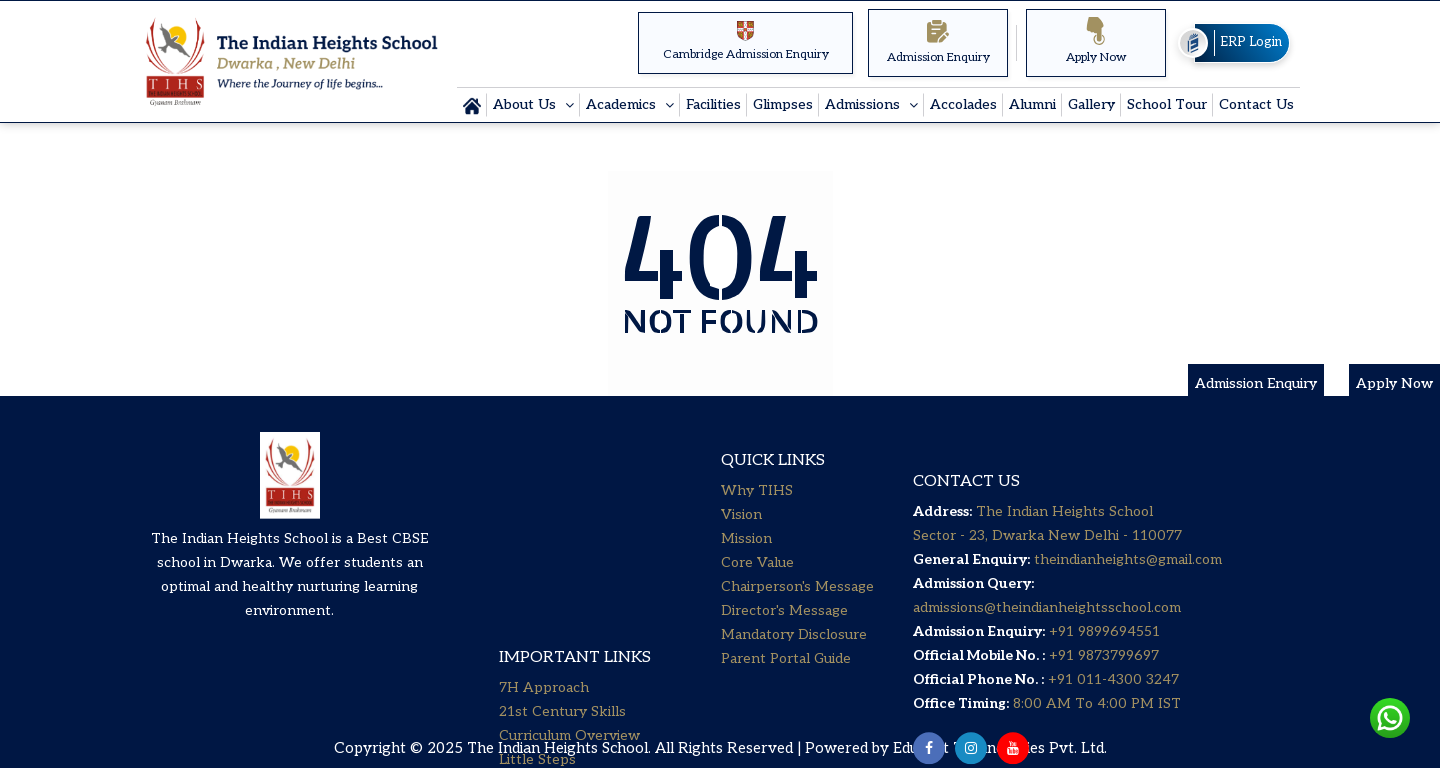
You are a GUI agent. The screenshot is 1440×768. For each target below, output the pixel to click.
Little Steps (537, 570)
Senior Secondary (556, 642)
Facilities (713, 104)
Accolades (963, 104)
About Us (526, 104)
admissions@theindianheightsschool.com (1047, 653)
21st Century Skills (562, 522)
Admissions (864, 104)
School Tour (1167, 104)
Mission (746, 567)
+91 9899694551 (1104, 677)
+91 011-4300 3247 (1111, 725)
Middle (521, 618)
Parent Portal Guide (786, 687)
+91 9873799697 (1102, 701)
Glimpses (783, 104)
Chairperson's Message (797, 615)
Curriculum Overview (569, 546)
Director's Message (784, 639)
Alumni (1032, 104)
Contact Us (1256, 104)
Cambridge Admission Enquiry (746, 40)
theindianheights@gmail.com (1128, 605)
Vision (741, 543)
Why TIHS (757, 519)
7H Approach (544, 498)
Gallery (1091, 104)
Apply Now (1096, 40)
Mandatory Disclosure (794, 663)
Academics (623, 104)
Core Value (757, 591)
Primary (524, 594)
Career (521, 666)
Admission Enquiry (938, 40)
